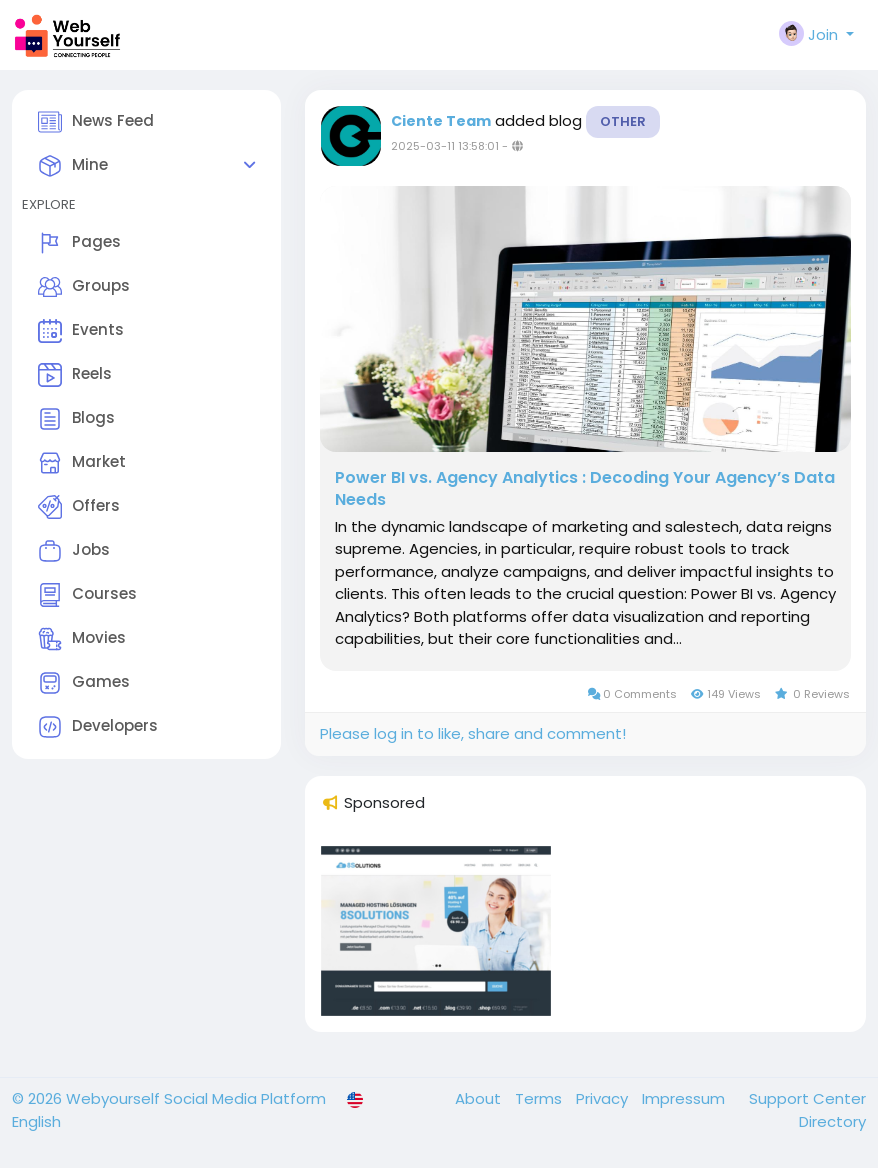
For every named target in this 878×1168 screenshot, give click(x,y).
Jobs (74, 551)
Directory (832, 1121)
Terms (540, 1098)
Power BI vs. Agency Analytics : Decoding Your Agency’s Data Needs (585, 489)
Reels (75, 375)
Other (623, 121)
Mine (73, 166)
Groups (84, 287)
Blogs (76, 419)
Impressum (685, 1098)
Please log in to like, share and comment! (473, 733)
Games (84, 683)
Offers (79, 507)
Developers (98, 727)
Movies (82, 639)
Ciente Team (441, 121)
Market (82, 463)
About (480, 1098)
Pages (79, 243)
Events (81, 331)
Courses (87, 595)
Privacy (604, 1098)
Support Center (807, 1098)
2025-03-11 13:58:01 (445, 146)
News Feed (96, 122)
